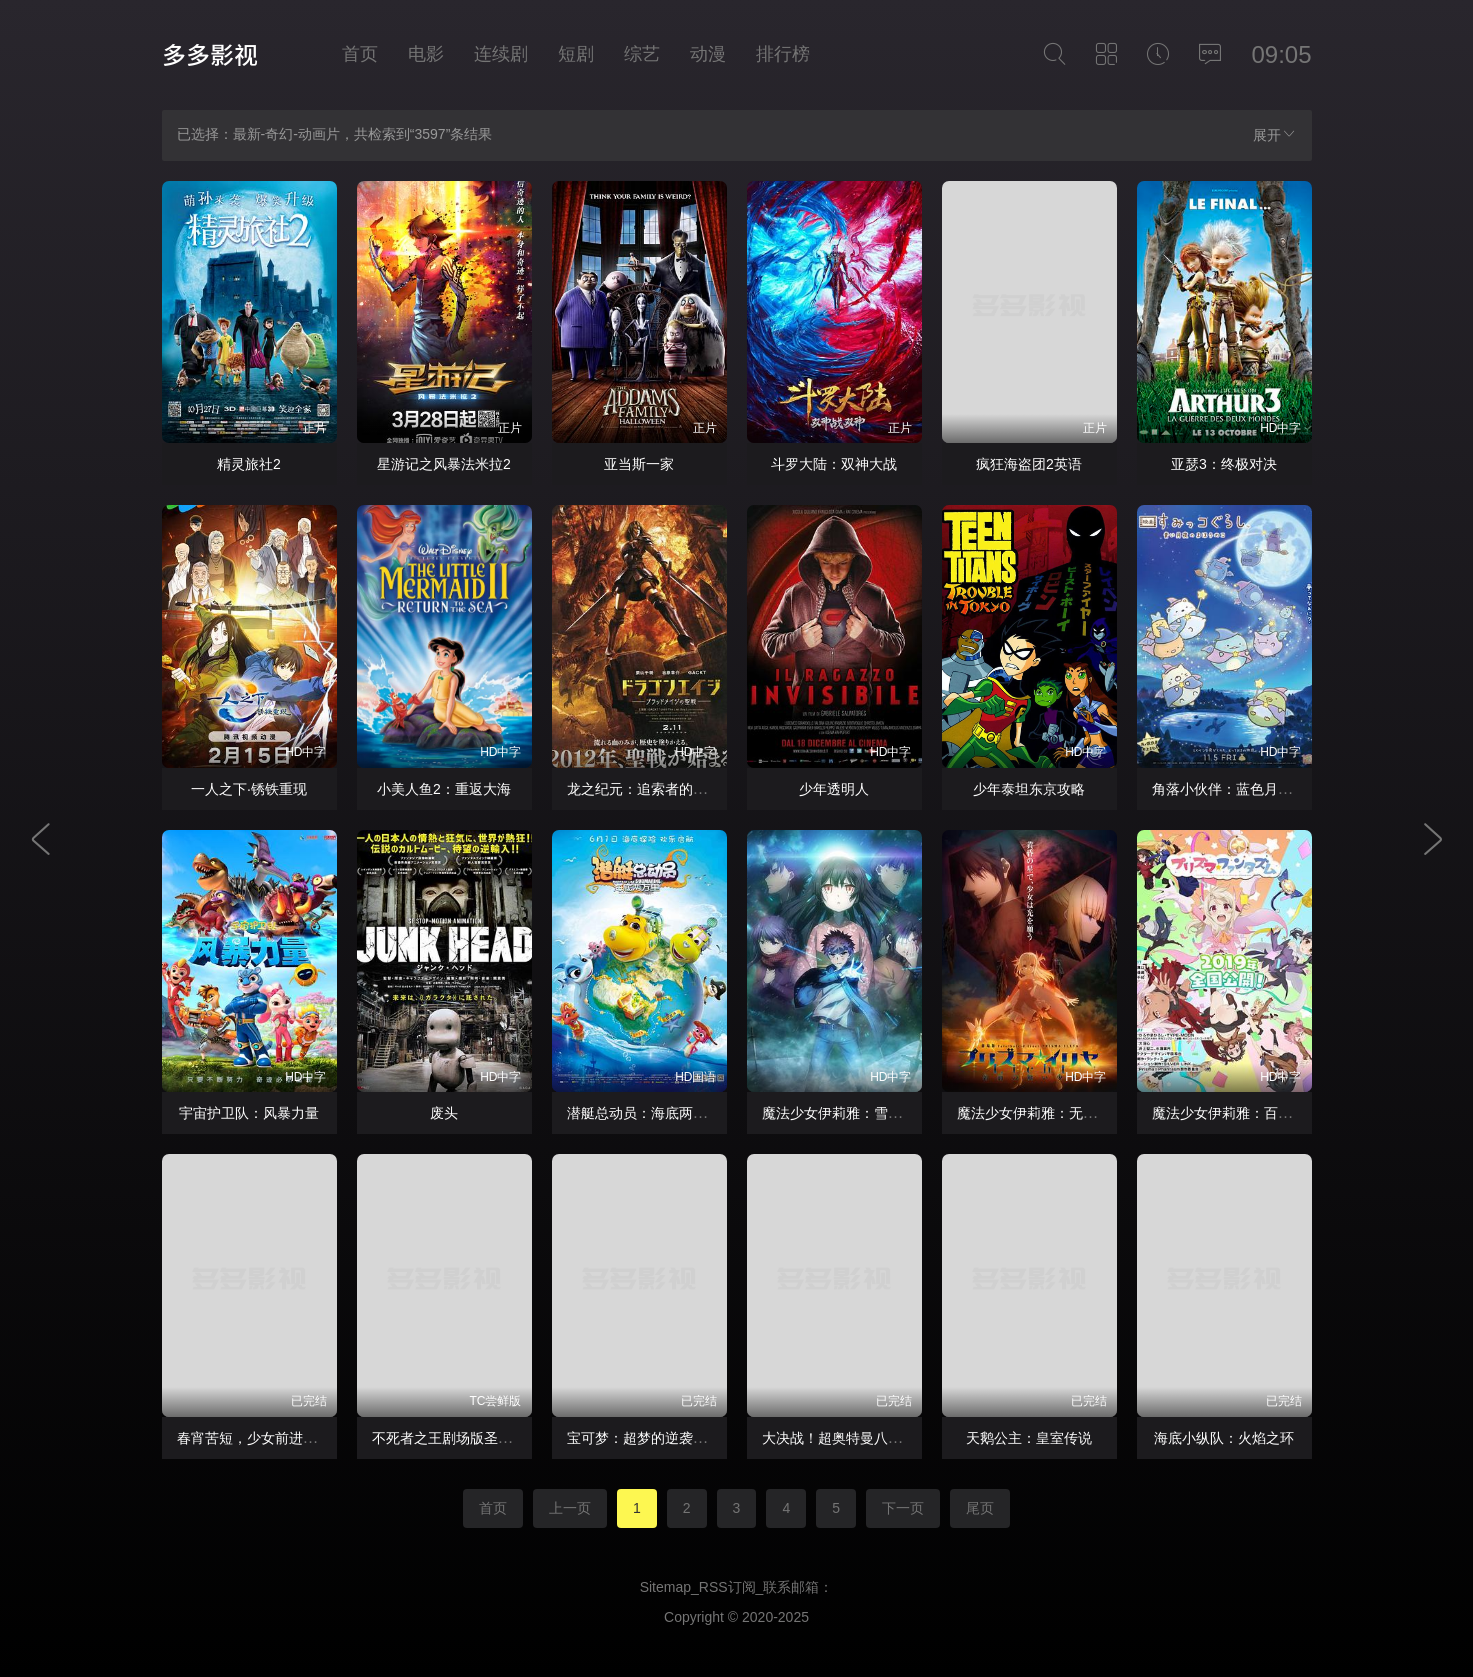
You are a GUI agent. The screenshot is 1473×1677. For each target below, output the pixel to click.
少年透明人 (834, 789)
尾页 (980, 1508)
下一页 (903, 1508)
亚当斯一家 (639, 464)
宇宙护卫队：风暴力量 (249, 1113)
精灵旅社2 (249, 464)
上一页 (570, 1508)
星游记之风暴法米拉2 (444, 464)
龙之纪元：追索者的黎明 (644, 789)
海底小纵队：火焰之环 (1224, 1438)
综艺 (642, 54)
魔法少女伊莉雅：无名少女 (1041, 1113)
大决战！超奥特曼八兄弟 (839, 1438)
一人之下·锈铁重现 (249, 789)
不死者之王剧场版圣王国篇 (456, 1438)
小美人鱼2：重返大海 (444, 789)
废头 (444, 1113)
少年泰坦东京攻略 (1029, 789)
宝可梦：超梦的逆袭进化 (644, 1438)
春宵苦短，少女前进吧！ (254, 1438)
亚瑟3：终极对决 (1224, 464)
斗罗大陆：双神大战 (834, 464)
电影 (426, 54)
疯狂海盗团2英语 (1029, 464)
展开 (1275, 134)
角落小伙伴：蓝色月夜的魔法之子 (1257, 789)
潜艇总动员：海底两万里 (644, 1113)
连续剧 (501, 54)
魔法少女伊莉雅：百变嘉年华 (1243, 1113)
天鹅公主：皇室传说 (1029, 1438)
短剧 (576, 54)
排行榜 (783, 54)
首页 (360, 54)
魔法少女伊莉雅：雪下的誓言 (853, 1113)
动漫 (708, 54)
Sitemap (665, 1587)
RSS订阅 (727, 1587)
